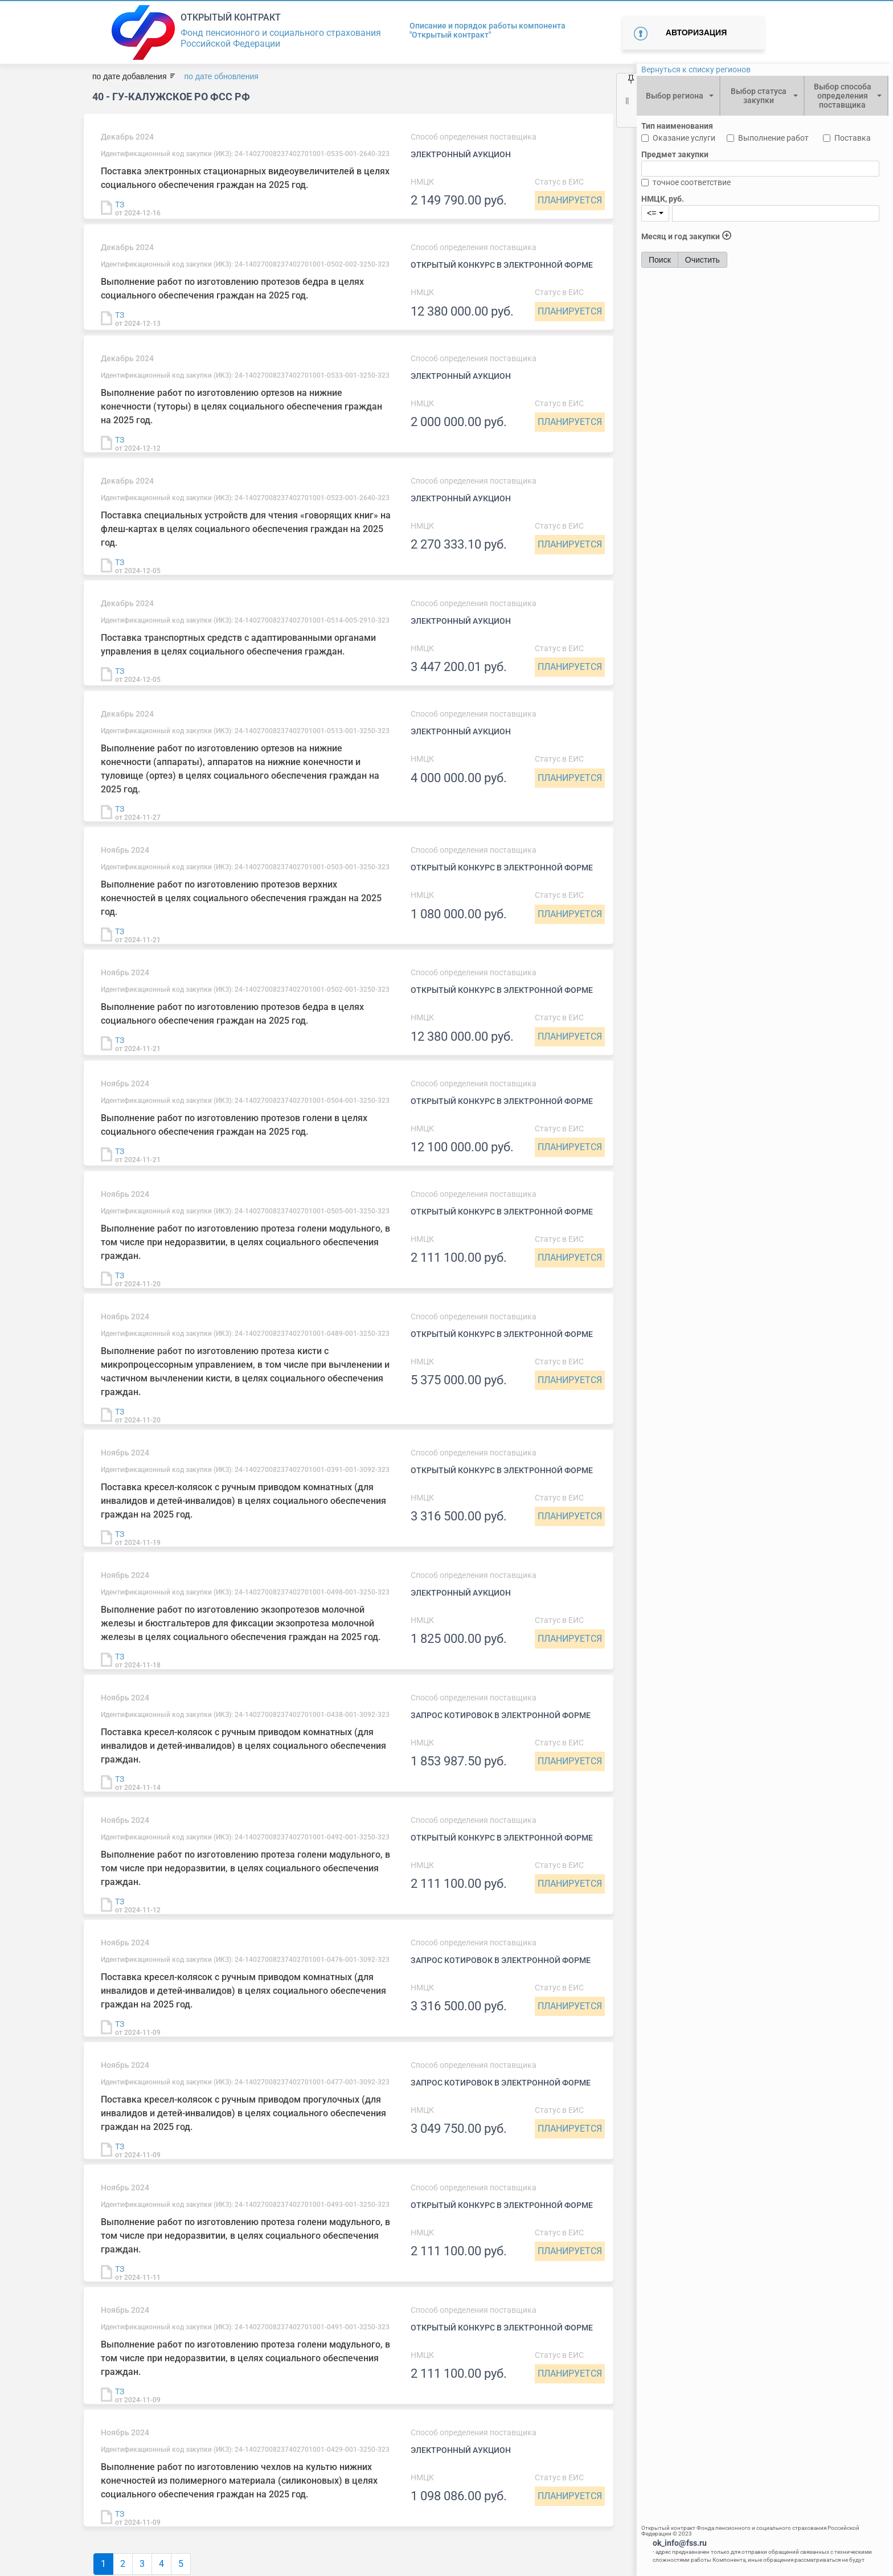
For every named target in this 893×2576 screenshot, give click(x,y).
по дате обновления (221, 76)
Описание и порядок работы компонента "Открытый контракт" (487, 30)
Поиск (660, 259)
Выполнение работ (773, 137)
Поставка (852, 137)
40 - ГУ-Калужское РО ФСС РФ (171, 97)
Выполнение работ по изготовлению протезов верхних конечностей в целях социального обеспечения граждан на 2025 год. (241, 898)
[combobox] (678, 96)
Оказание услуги (684, 137)
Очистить (702, 259)
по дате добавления (129, 76)
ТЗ (119, 204)
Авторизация (696, 32)
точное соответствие (692, 182)
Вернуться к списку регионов (696, 69)
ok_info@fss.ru (680, 2543)
